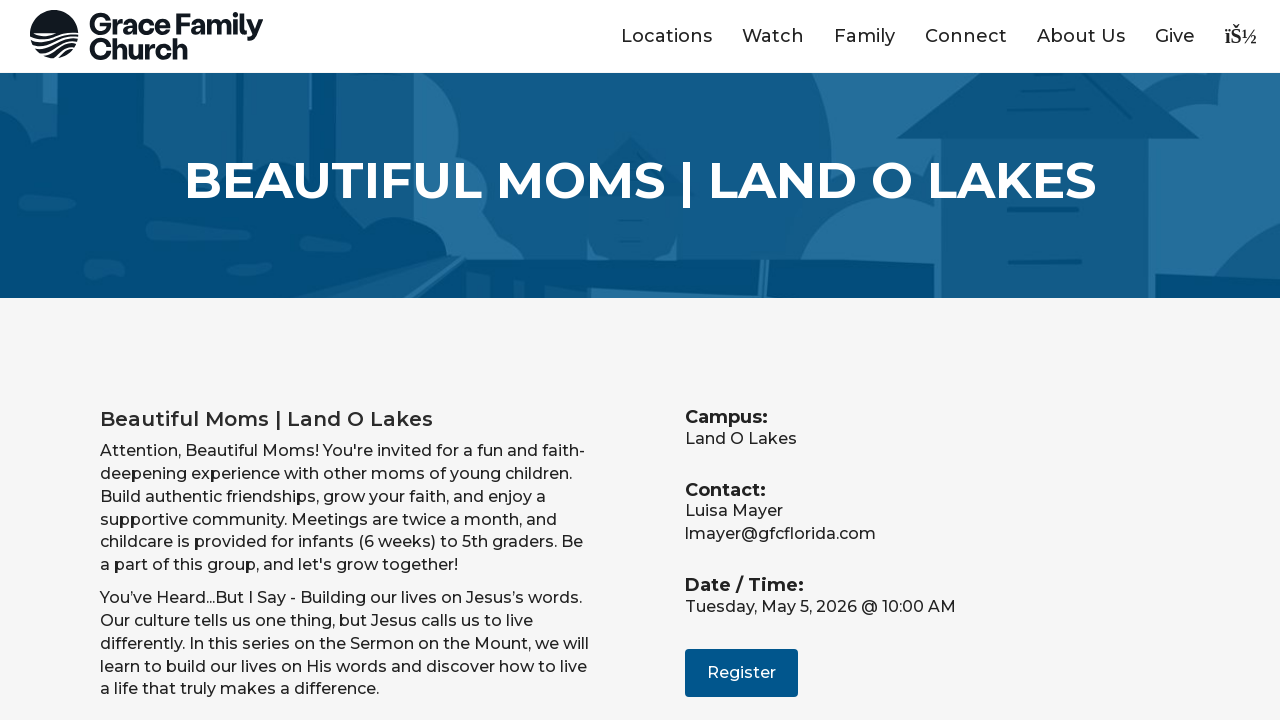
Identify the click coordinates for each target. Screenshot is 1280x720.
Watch (773, 36)
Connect (966, 36)
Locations (666, 36)
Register (741, 672)
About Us (1081, 36)
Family (864, 36)
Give (1175, 36)
